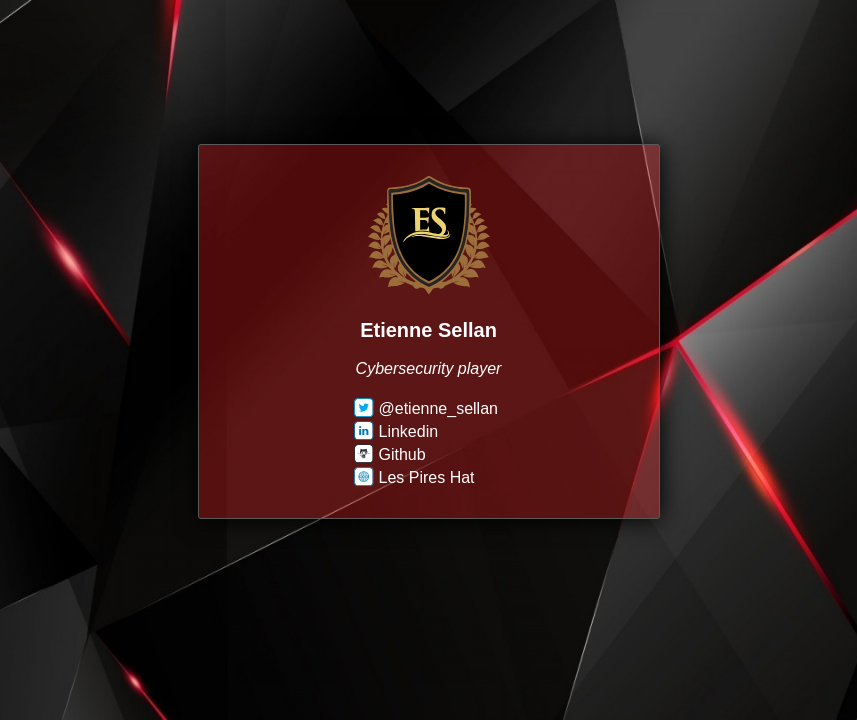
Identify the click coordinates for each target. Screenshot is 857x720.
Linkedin (396, 431)
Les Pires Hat (414, 477)
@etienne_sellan (426, 408)
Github (390, 454)
